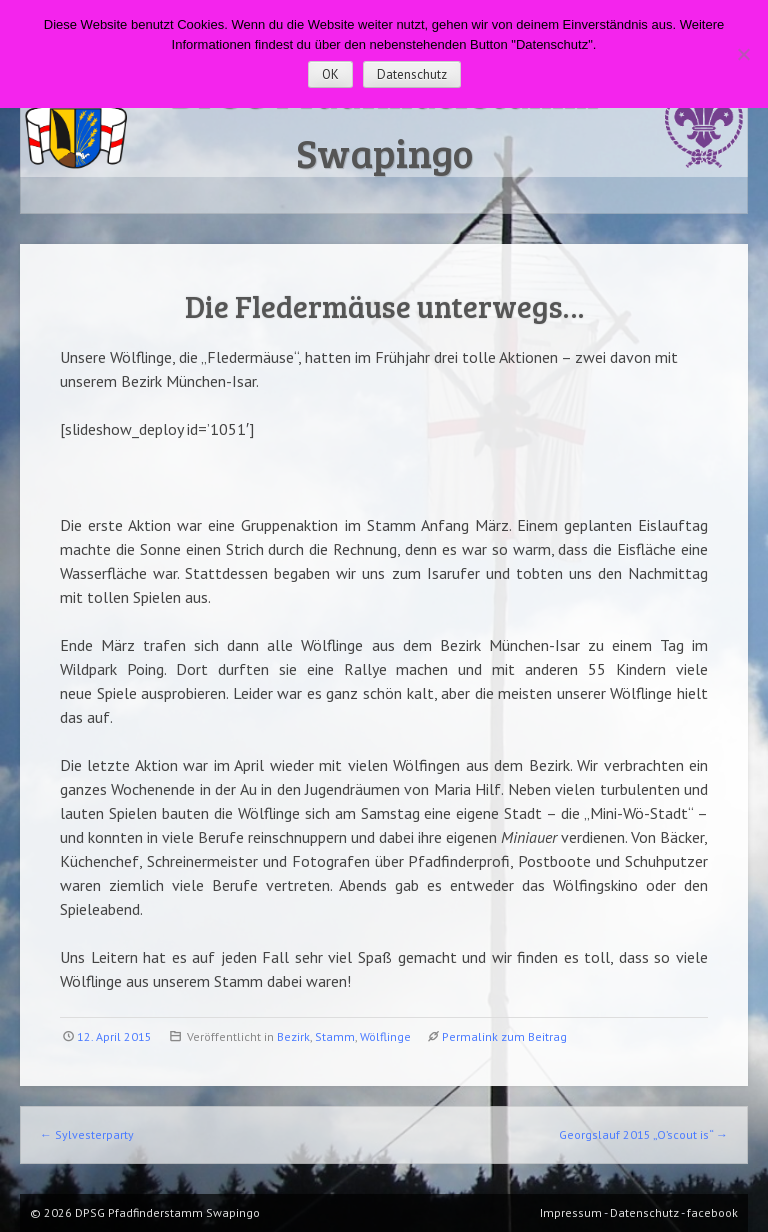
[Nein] (743, 54)
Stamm (335, 1036)
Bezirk (293, 1036)
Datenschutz (412, 74)
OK (330, 74)
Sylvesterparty (87, 1134)
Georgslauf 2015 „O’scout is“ (643, 1134)
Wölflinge (385, 1036)
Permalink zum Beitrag (504, 1036)
